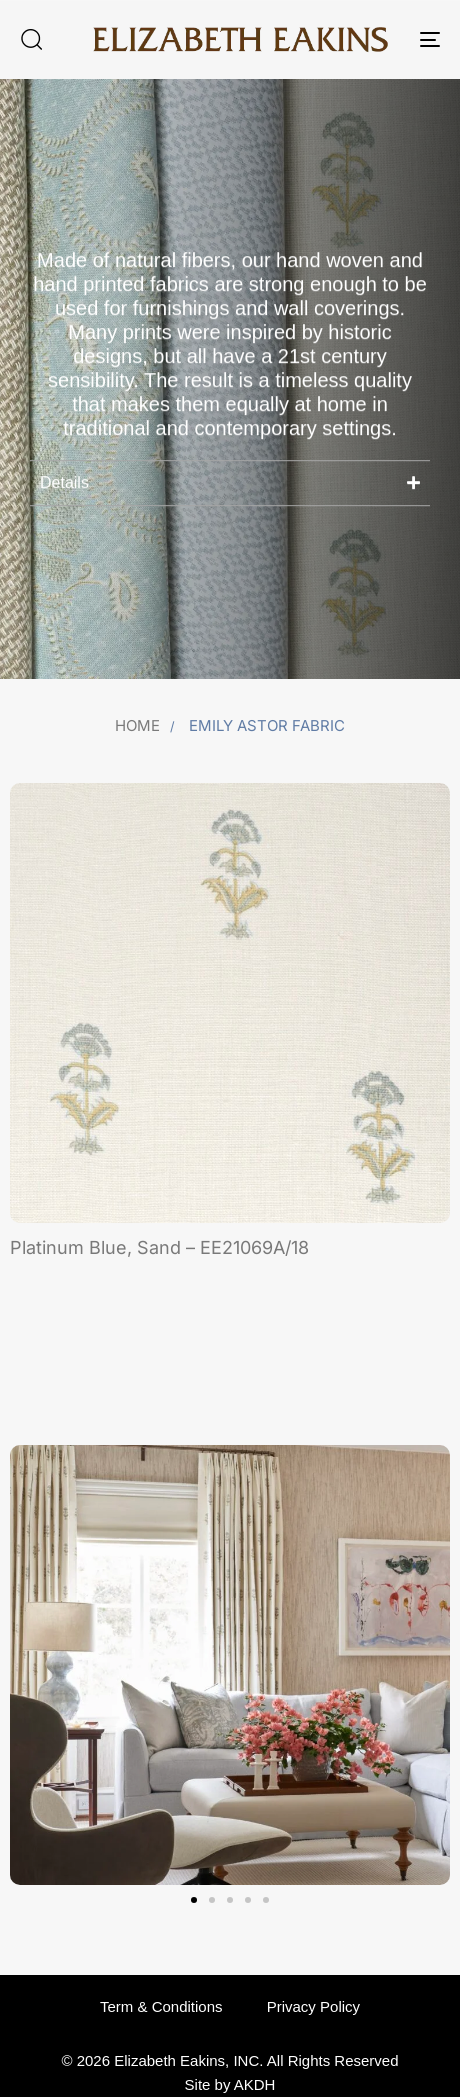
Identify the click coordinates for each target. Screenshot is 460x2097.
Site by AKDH (230, 2084)
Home (137, 725)
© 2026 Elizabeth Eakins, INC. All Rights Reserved (229, 2060)
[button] (31, 39)
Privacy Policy (313, 2006)
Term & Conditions (161, 2006)
